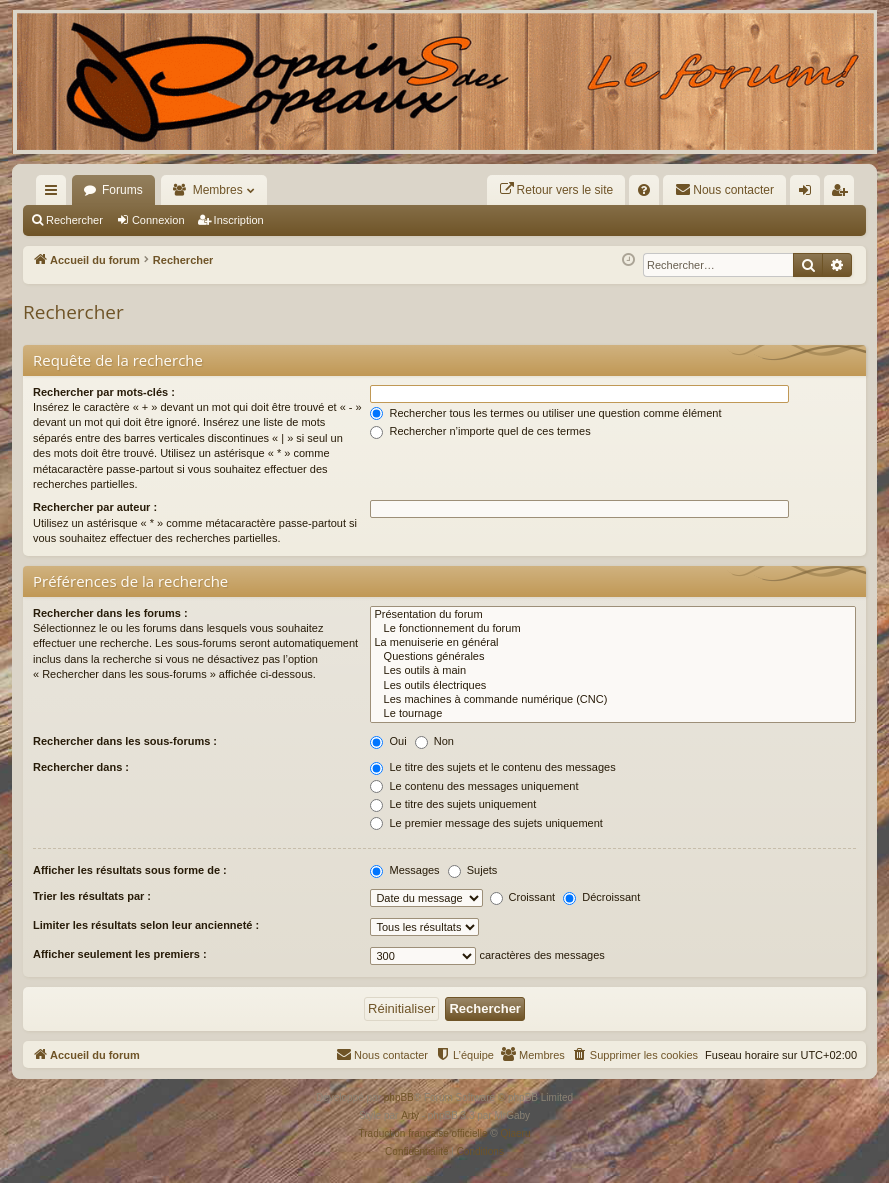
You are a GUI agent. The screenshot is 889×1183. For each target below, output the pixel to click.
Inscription (239, 220)
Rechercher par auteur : (95, 507)
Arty (410, 1115)
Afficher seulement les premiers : (120, 954)
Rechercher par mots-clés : (104, 392)
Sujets (473, 870)
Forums (122, 190)
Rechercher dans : (81, 767)
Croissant (523, 897)
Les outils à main (613, 671)
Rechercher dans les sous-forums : (125, 741)
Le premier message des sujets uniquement (486, 823)
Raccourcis (55, 194)
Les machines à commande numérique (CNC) (613, 700)
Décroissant (601, 897)
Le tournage (613, 714)
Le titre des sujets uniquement (453, 804)
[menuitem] (556, 190)
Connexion (158, 220)
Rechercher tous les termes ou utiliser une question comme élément (545, 413)
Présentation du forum (613, 615)
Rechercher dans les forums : (110, 613)
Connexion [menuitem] (809, 194)
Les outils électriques (613, 686)
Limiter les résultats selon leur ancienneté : (146, 925)
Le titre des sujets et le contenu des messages (492, 767)
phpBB (399, 1097)
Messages (404, 870)
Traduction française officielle (423, 1133)
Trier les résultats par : (92, 896)
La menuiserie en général (613, 643)
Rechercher (74, 220)
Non (434, 741)
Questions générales (613, 657)
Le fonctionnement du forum (613, 629)
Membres (218, 190)
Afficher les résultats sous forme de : (130, 870)
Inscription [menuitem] (843, 194)
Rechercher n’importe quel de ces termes (480, 431)
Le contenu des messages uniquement (474, 786)
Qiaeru (515, 1133)
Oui (388, 741)
